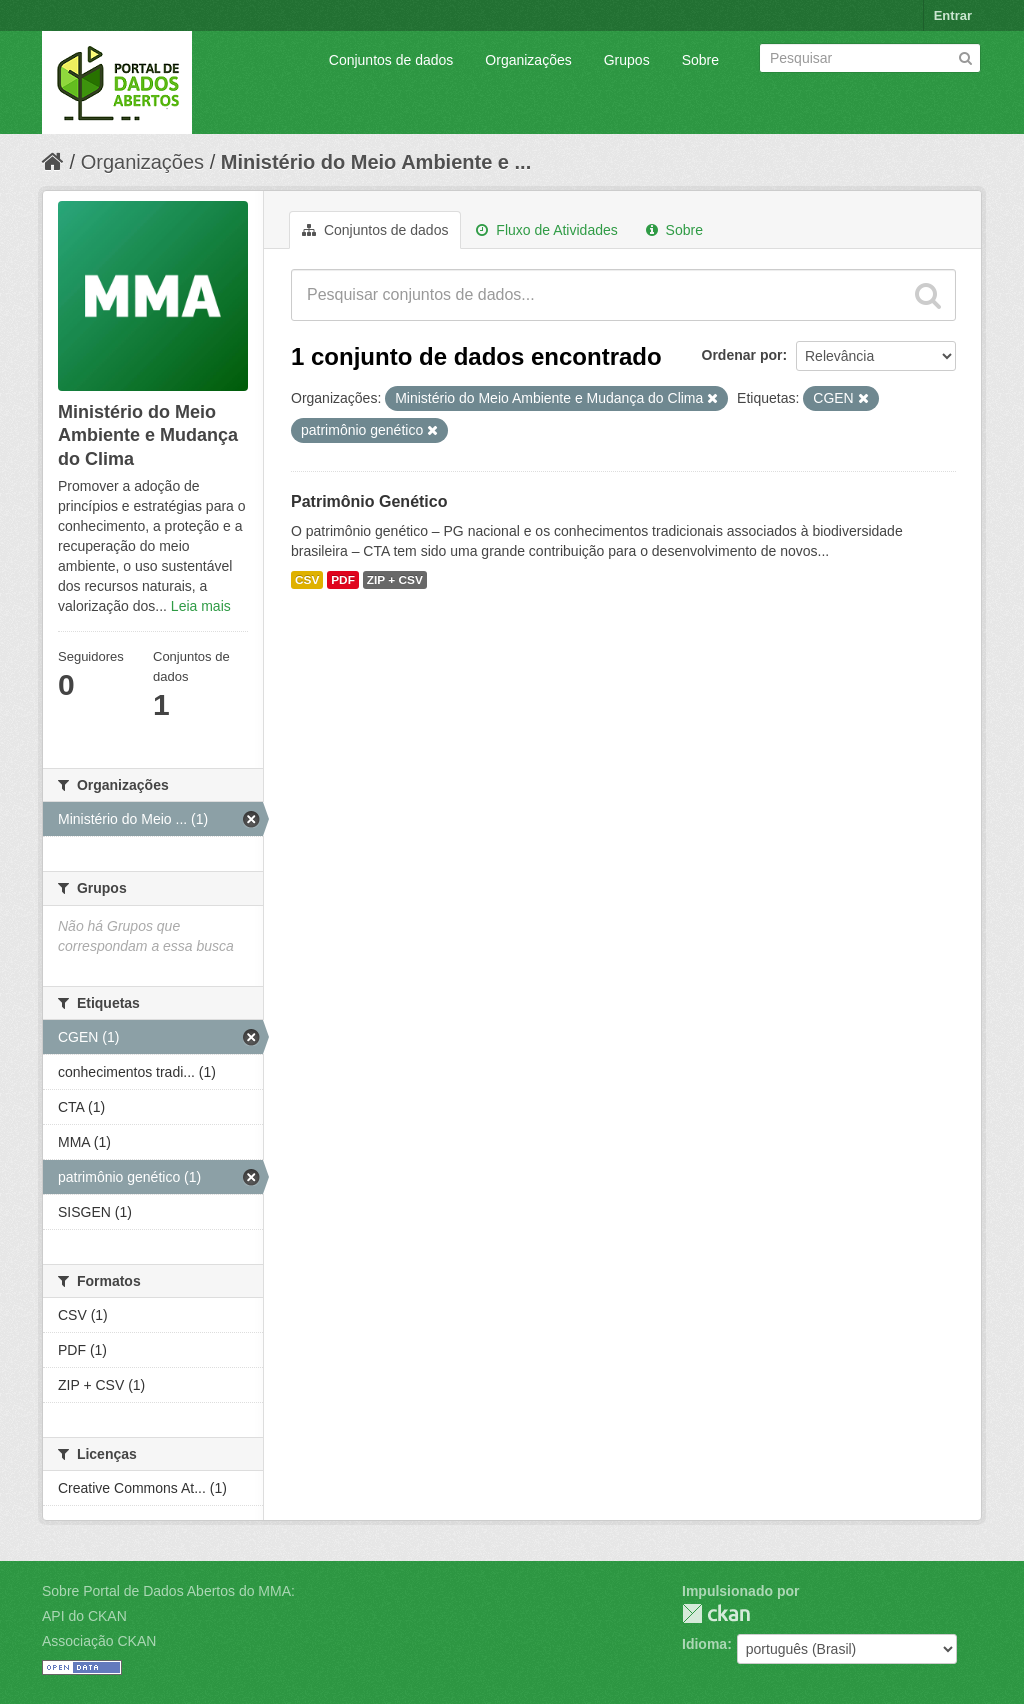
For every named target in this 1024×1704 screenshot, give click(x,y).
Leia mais (201, 606)
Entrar (953, 15)
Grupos (627, 60)
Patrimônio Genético (369, 501)
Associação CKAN (99, 1641)
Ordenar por (742, 355)
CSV (307, 580)
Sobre (700, 60)
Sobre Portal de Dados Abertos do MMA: (168, 1591)
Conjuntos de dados (391, 60)
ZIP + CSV (395, 580)
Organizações (528, 60)
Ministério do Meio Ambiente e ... (376, 162)
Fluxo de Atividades (546, 230)
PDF (343, 580)
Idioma (704, 1644)
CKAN (716, 1613)
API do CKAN (84, 1616)
